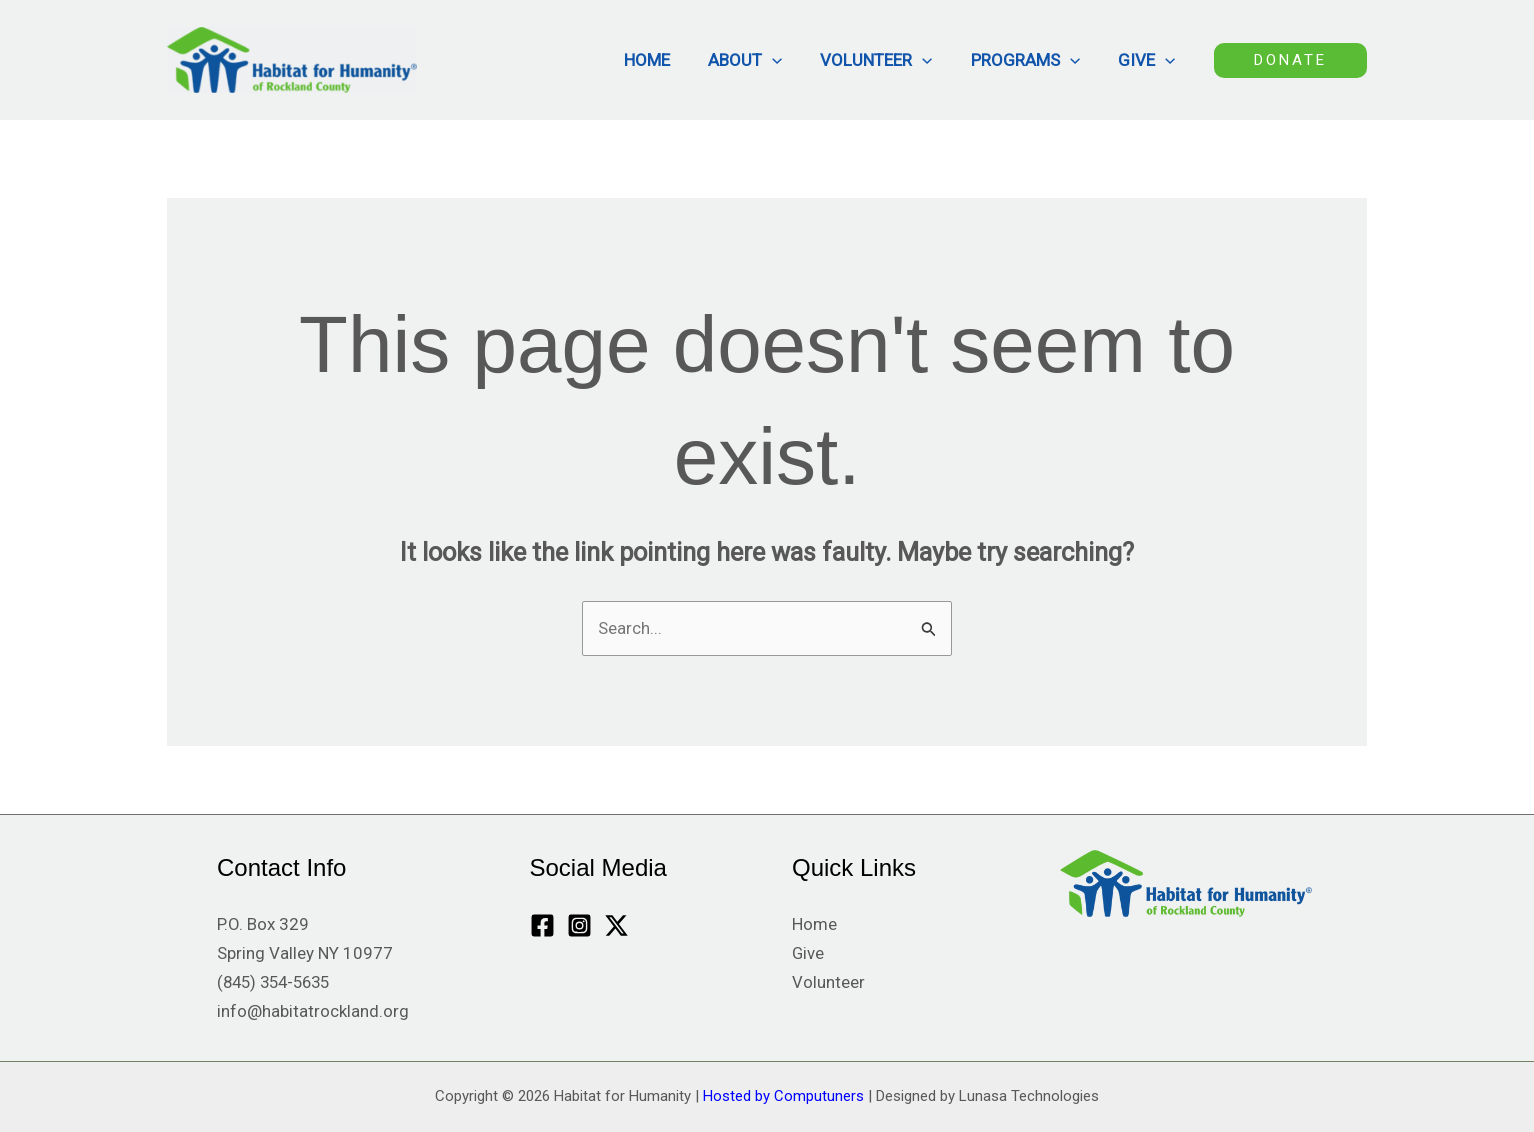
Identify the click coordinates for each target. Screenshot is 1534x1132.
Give (1148, 60)
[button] (786, 60)
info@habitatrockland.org (313, 1011)
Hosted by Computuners (783, 1096)
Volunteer (886, 60)
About (759, 60)
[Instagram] (579, 926)
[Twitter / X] (616, 926)
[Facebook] (542, 926)
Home (665, 60)
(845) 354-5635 (278, 983)
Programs (1031, 60)
